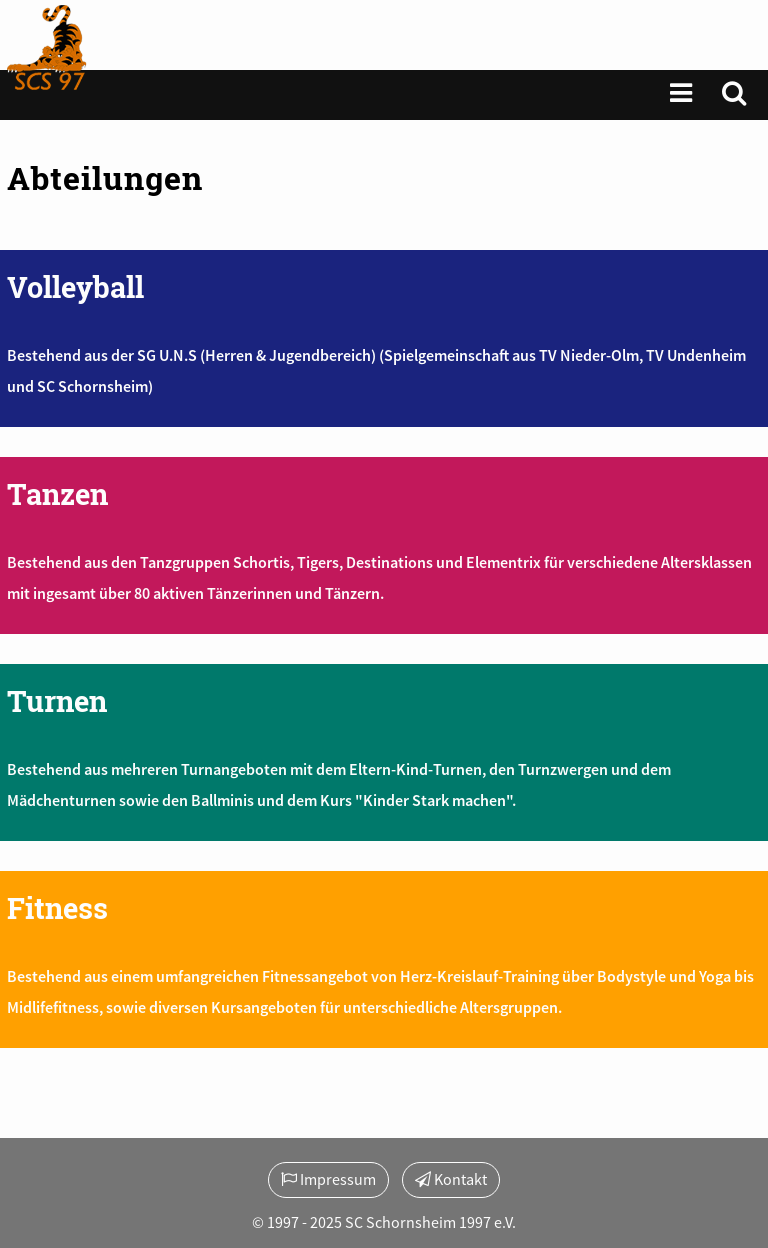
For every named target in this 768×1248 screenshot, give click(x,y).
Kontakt (451, 1179)
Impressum (328, 1179)
